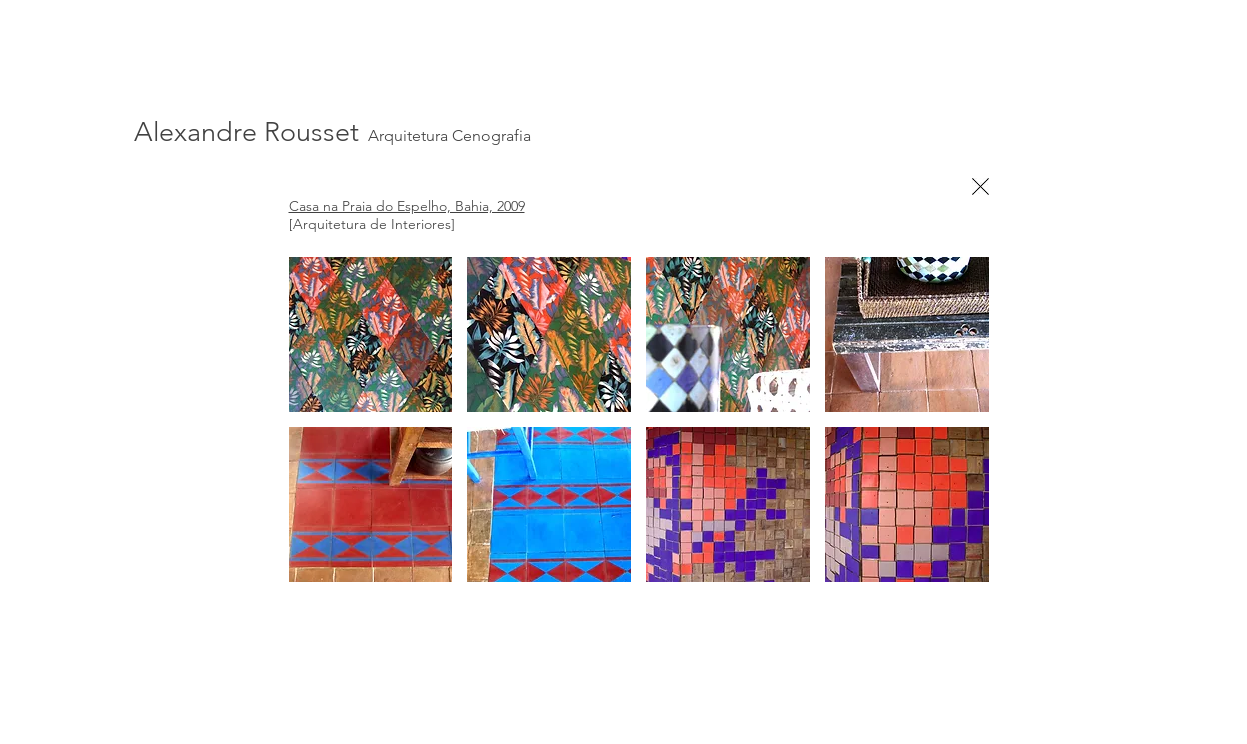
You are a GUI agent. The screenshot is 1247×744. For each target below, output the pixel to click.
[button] (371, 334)
